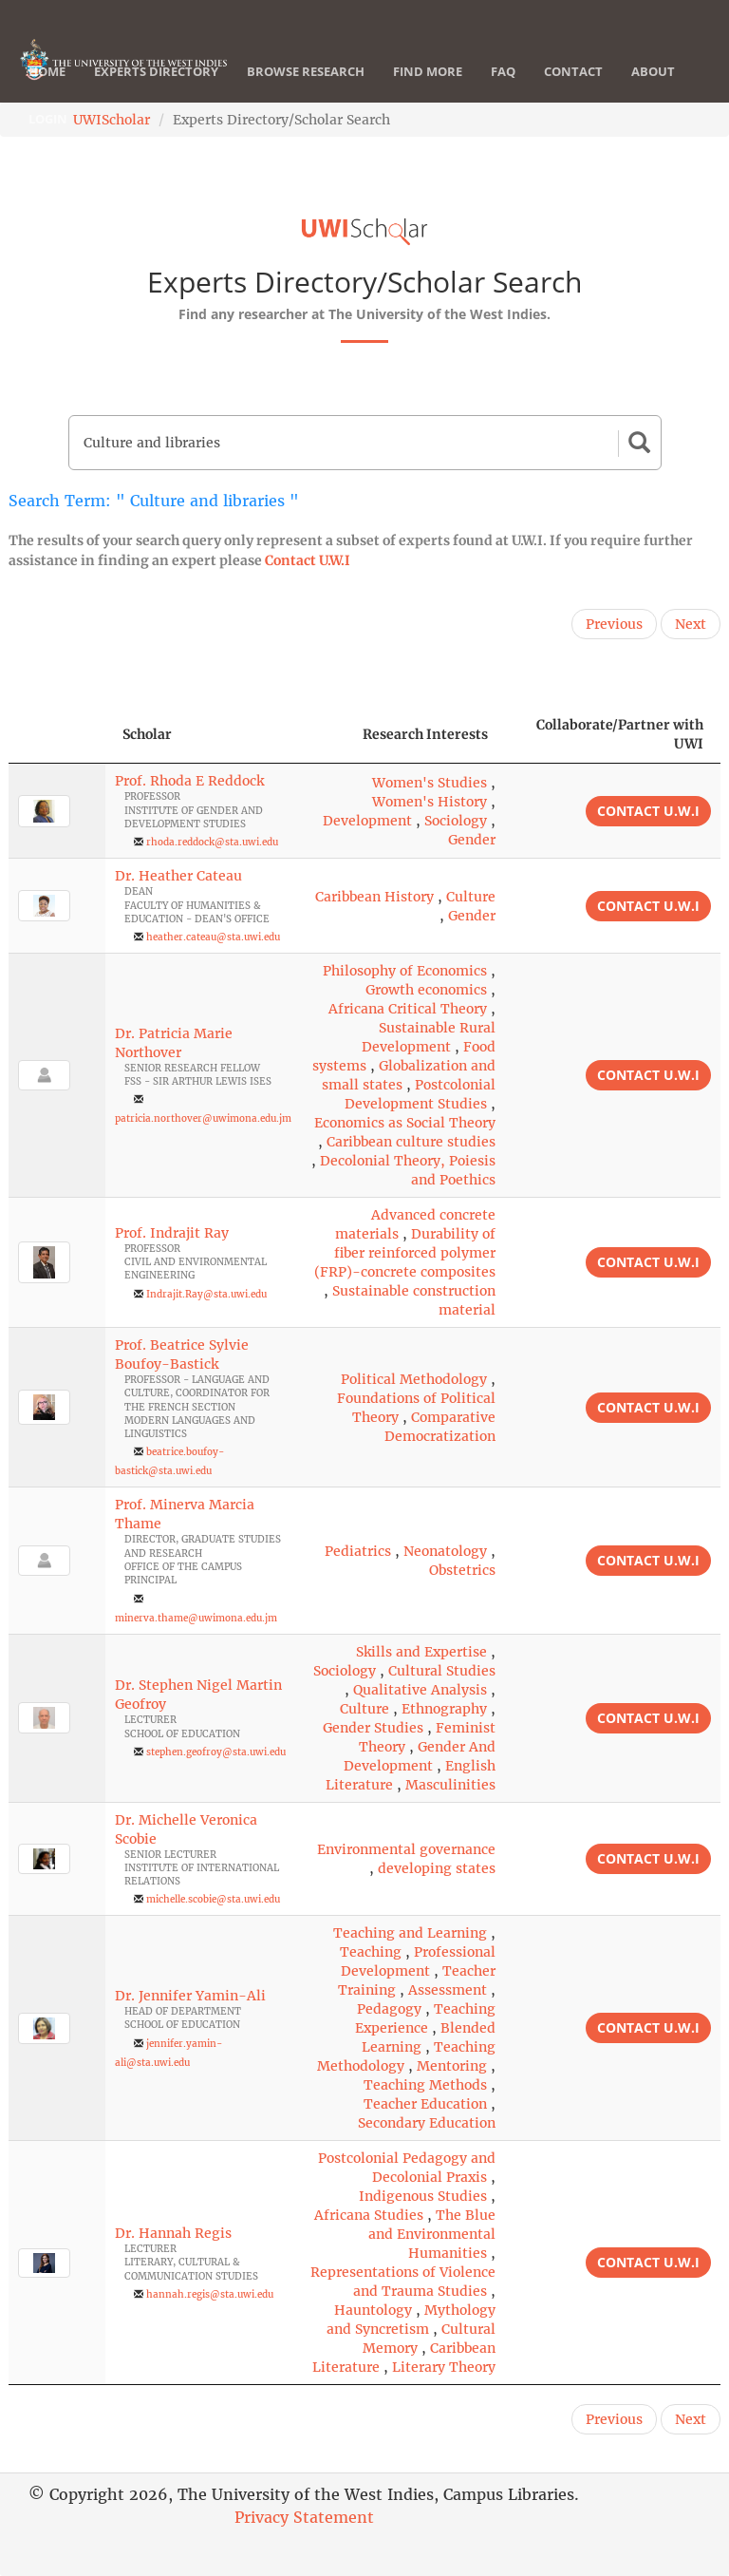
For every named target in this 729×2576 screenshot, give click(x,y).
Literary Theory (443, 2367)
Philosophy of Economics (405, 970)
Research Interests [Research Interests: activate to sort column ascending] (425, 734)
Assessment (447, 1989)
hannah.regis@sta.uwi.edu (209, 2294)
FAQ (503, 71)
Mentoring (452, 2065)
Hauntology (373, 2310)
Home (46, 71)
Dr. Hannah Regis (173, 2233)
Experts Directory (156, 71)
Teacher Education (425, 2103)
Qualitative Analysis (420, 1689)
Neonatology (445, 1551)
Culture (470, 896)
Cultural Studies (441, 1670)
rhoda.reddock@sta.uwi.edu (212, 842)
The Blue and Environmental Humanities (431, 2234)
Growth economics (426, 989)
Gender (471, 839)
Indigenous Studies (423, 2196)
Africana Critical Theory (407, 1008)
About (653, 71)
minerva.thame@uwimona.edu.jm (196, 1618)
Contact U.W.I (307, 560)
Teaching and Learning (410, 1932)
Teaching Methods (425, 2084)
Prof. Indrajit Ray (172, 1232)
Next (690, 624)
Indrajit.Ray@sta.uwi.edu (206, 1294)
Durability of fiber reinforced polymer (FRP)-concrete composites (404, 1252)
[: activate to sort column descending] (57, 735)
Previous (614, 624)
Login (47, 118)
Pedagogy (389, 2008)
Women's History (429, 801)
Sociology (455, 820)
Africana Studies (368, 2215)
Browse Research (305, 71)
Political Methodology (414, 1379)
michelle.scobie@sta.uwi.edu (213, 1899)
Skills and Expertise (421, 1651)
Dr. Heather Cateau (178, 875)
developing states (436, 1868)
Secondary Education (426, 2122)
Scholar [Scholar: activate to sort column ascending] (147, 734)
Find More (427, 71)
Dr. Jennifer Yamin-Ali (190, 1995)
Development (367, 820)
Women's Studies (429, 782)
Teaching (371, 1951)
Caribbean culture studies (411, 1141)
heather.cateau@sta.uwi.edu (213, 937)
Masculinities (450, 1784)
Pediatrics (358, 1551)
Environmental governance (406, 1849)
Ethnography (444, 1708)
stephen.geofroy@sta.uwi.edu (216, 1752)
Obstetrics (462, 1570)
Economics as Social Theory (404, 1122)
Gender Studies (373, 1727)
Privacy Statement (304, 2517)
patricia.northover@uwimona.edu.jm (203, 1118)
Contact (573, 71)
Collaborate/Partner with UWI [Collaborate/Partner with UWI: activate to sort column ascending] (619, 734)
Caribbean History (374, 896)
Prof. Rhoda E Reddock (189, 780)
